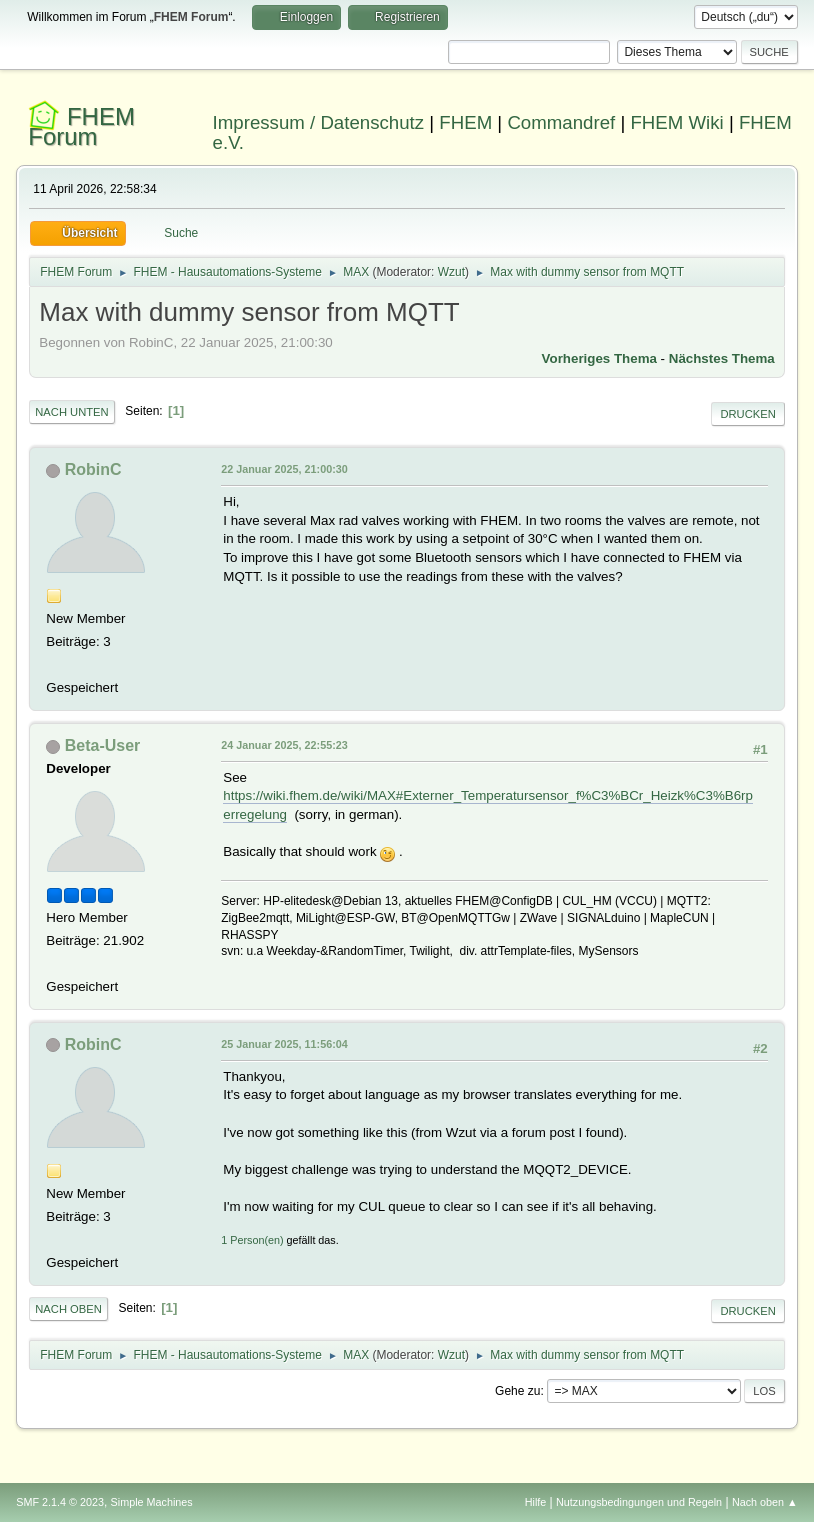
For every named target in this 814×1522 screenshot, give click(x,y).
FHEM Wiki (676, 122)
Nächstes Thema (722, 358)
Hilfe (536, 1502)
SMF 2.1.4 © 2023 (60, 1502)
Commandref (561, 122)
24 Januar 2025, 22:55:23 (284, 745)
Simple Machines (152, 1502)
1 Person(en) (252, 1240)
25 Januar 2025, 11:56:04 (284, 1044)
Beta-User (103, 745)
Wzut (451, 272)
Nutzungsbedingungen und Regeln (639, 1502)
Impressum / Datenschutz (319, 122)
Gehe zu (517, 1391)
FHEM (465, 122)
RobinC (93, 469)
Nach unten (71, 412)
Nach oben (68, 1309)
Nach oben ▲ (765, 1502)
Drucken (747, 414)
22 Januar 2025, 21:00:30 (284, 469)
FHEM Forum (81, 126)
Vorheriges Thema (599, 358)
